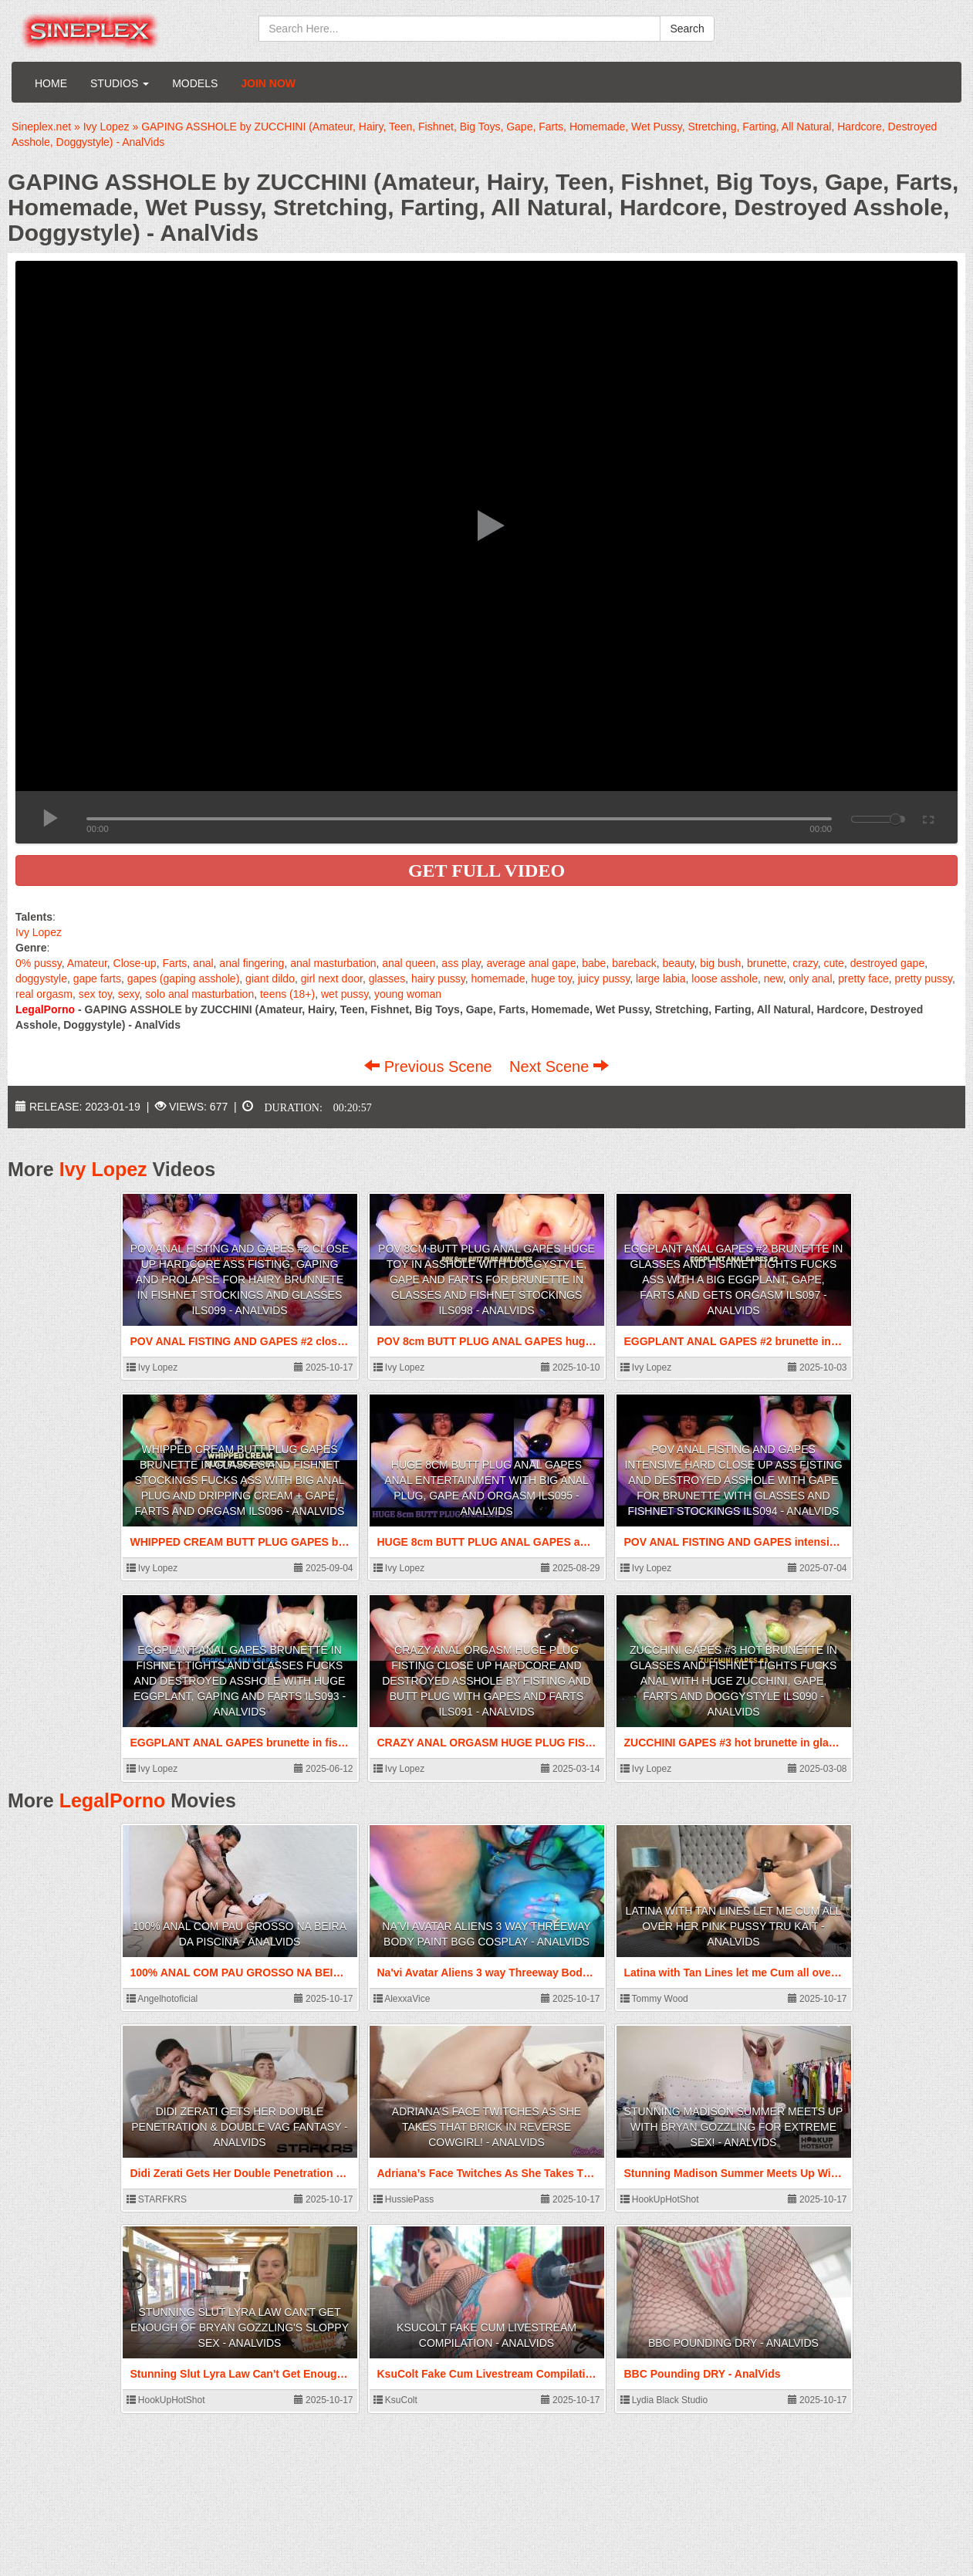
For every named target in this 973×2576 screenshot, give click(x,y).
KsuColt (395, 2400)
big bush (720, 963)
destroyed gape (887, 963)
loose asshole (724, 978)
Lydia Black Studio (664, 2400)
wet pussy (344, 994)
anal (203, 963)
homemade (498, 978)
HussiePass (403, 2199)
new (773, 978)
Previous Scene (430, 1066)
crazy (804, 963)
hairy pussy (438, 978)
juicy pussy (604, 978)
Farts (174, 963)
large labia (661, 978)
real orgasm (44, 994)
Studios (119, 83)
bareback (634, 963)
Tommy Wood (654, 1998)
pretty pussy (922, 978)
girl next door (332, 978)
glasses (387, 978)
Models (195, 83)
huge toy (551, 978)
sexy (129, 994)
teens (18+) (287, 994)
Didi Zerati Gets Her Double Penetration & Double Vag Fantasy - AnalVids (239, 2126)
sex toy (95, 994)
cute (833, 963)
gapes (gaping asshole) (183, 978)
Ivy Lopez (38, 932)
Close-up (135, 963)
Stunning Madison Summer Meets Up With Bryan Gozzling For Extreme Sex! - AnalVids (733, 2126)
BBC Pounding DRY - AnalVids (733, 2343)
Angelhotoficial (162, 1998)
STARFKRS (157, 2199)
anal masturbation (333, 963)
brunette (766, 963)
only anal (810, 978)
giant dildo (270, 978)
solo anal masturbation (199, 994)
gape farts (97, 978)
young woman (407, 994)
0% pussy (38, 963)
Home (51, 83)
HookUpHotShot (659, 2199)
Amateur (87, 963)
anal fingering (251, 963)
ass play (460, 963)
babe (594, 963)
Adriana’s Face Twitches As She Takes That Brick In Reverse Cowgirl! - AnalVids (486, 2126)
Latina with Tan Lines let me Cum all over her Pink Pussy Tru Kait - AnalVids (734, 1926)
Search (687, 28)
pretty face (863, 978)
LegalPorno (112, 1800)
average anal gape (531, 963)
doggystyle (41, 978)
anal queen (408, 963)
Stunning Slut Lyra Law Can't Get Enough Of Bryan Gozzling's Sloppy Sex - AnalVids (239, 2327)
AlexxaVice (402, 1998)
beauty (678, 963)
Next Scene (559, 1066)
